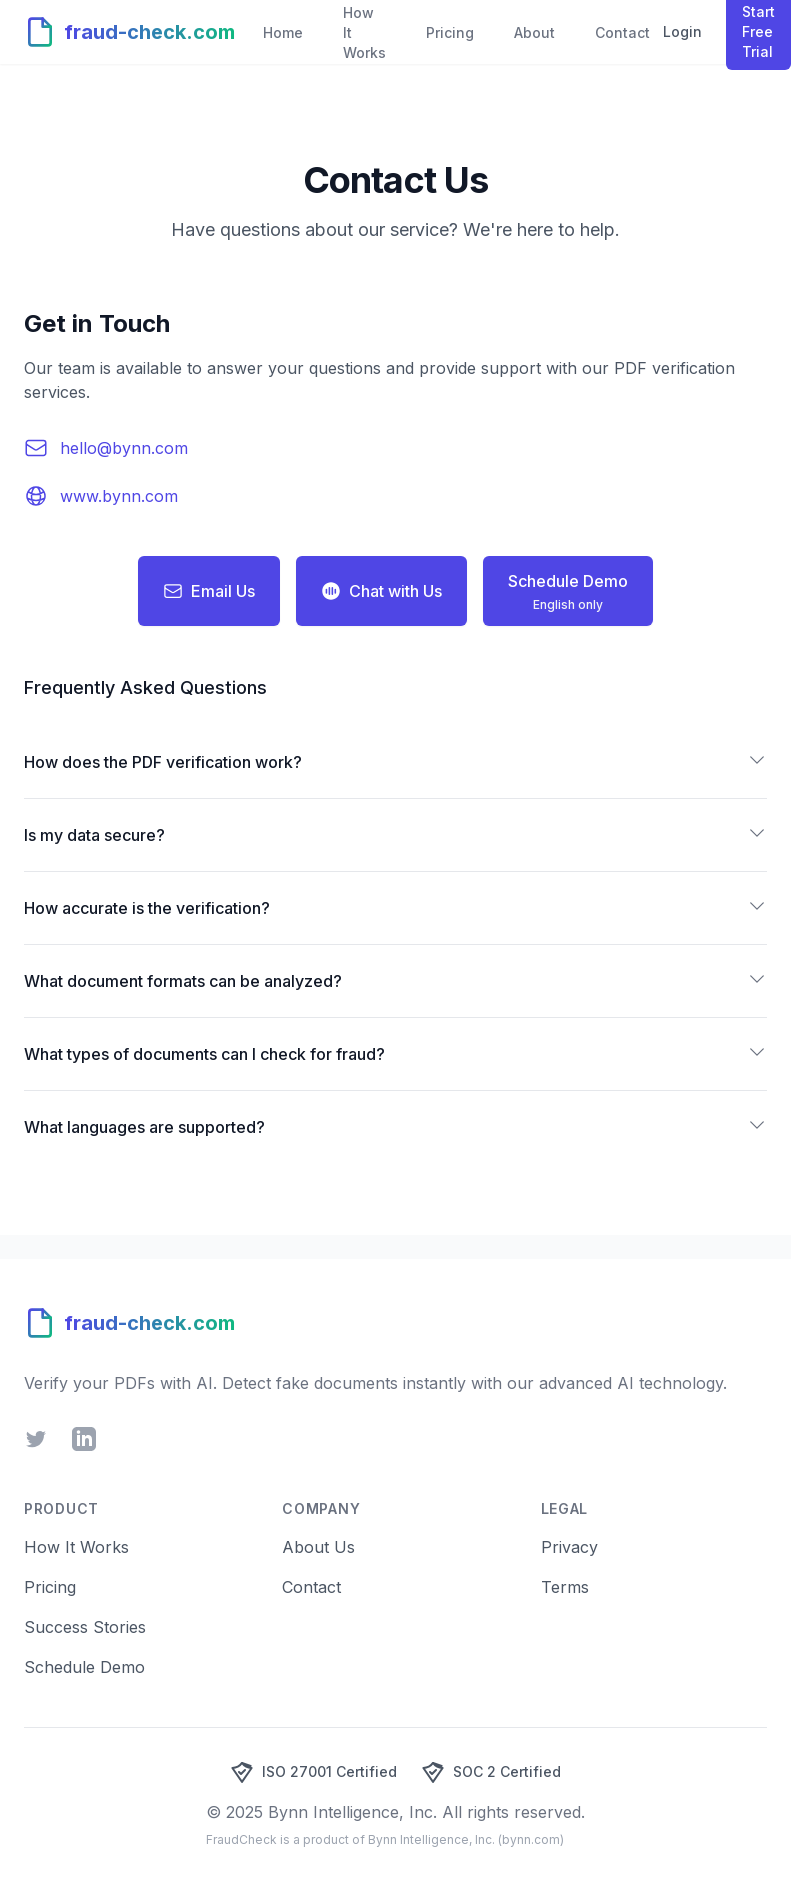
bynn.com (531, 1839)
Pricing (50, 1587)
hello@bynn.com (124, 448)
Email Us (209, 591)
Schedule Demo (84, 1667)
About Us (318, 1547)
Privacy (569, 1547)
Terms (565, 1587)
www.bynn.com (119, 496)
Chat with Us (381, 591)
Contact (311, 1587)
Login (682, 31)
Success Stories (85, 1627)
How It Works (76, 1547)
